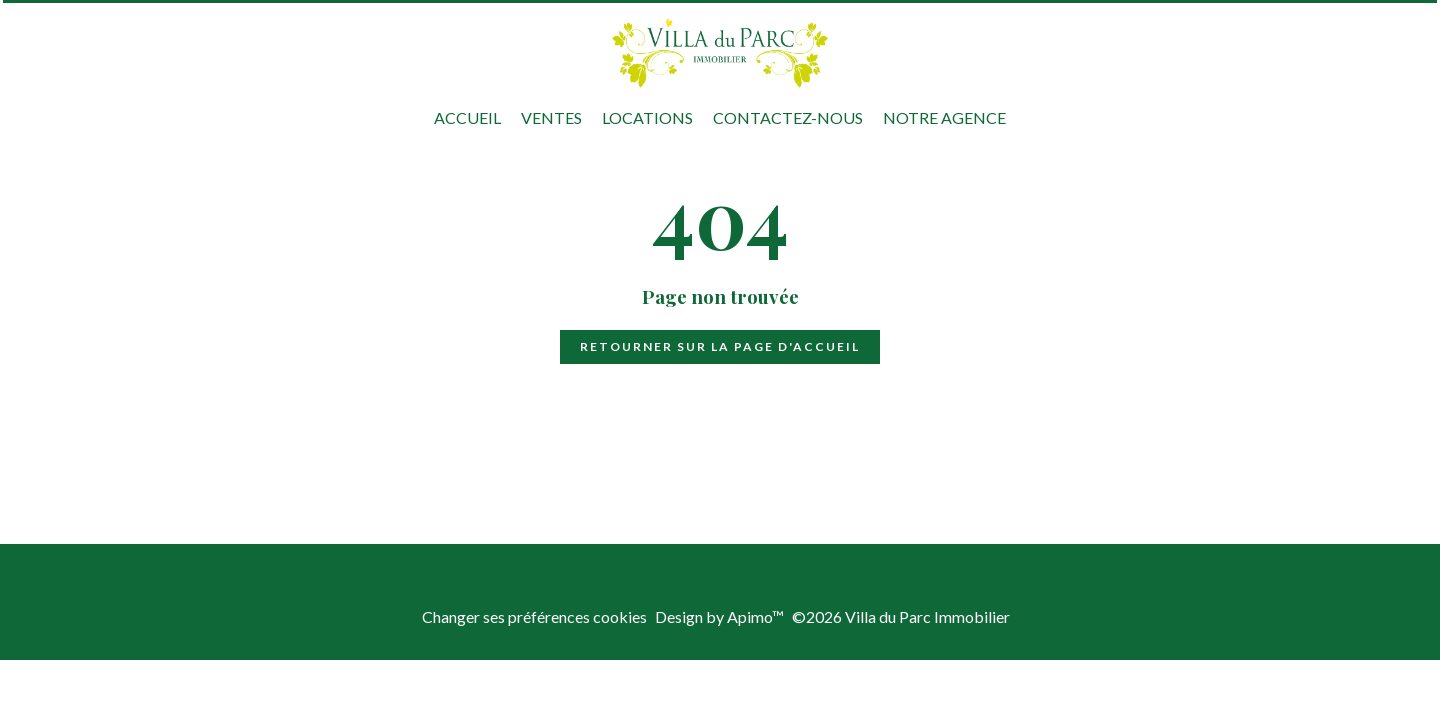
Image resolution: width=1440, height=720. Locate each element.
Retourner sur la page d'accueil (720, 346)
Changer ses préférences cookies (534, 616)
